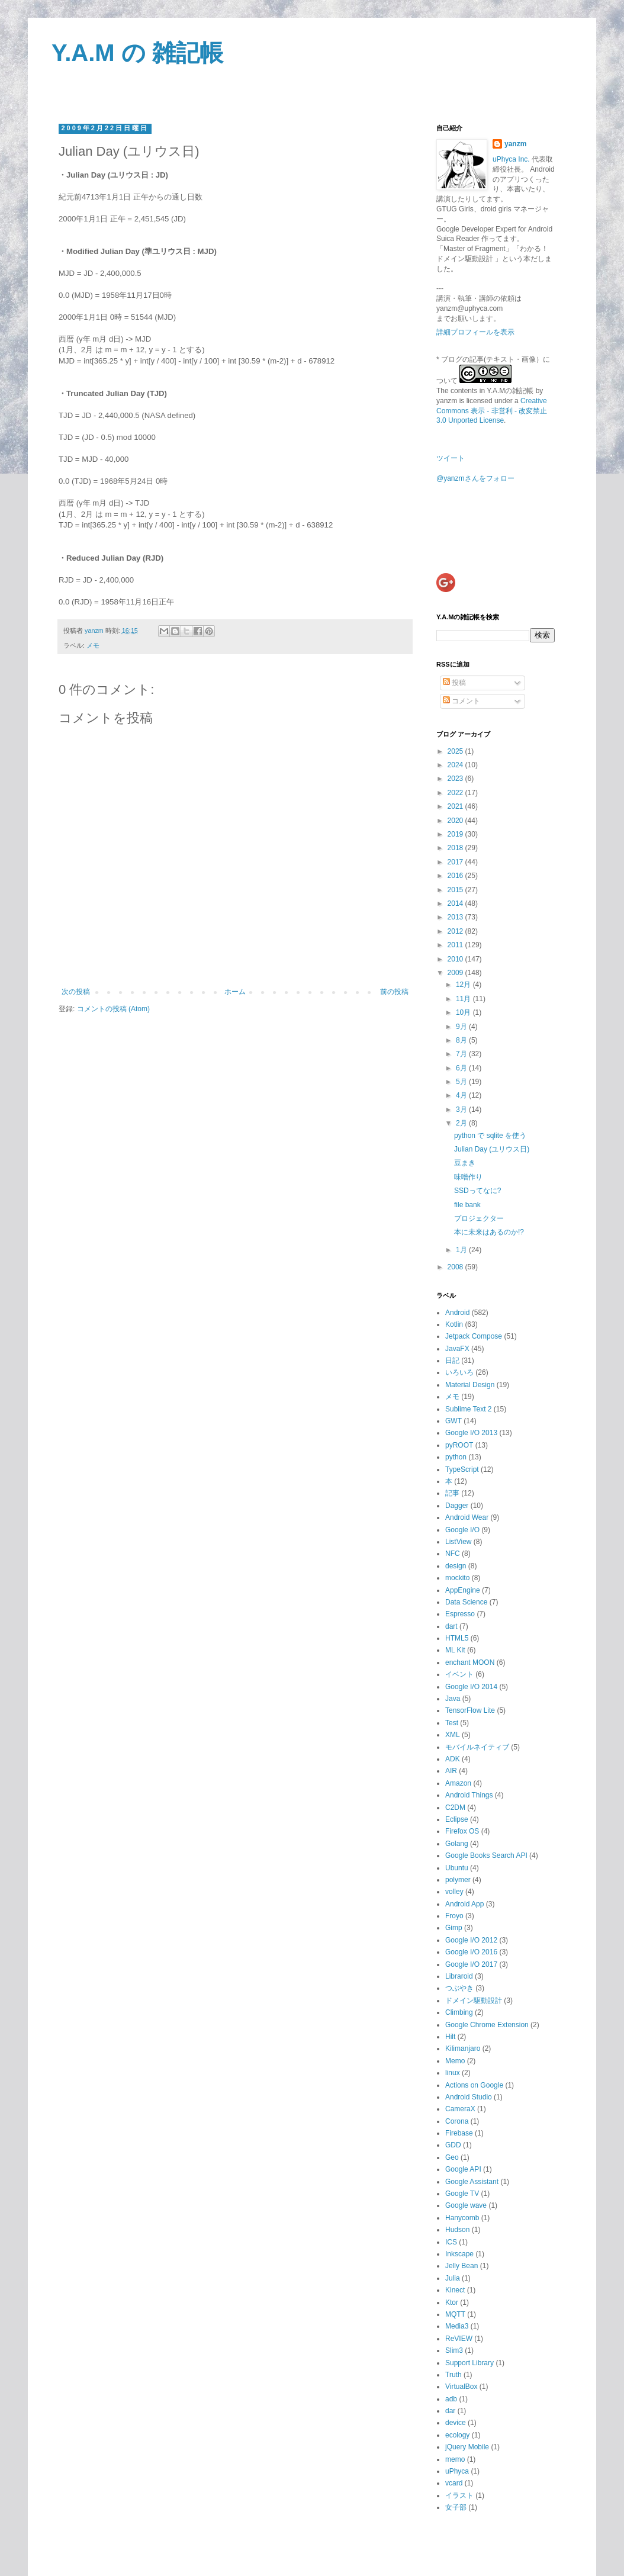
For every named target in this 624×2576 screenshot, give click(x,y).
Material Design (469, 1385)
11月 (464, 999)
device (455, 2423)
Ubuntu (456, 1868)
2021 (456, 806)
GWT (453, 1421)
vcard (453, 2483)
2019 (456, 834)
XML (452, 1735)
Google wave (466, 2205)
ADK (452, 1759)
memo (455, 2459)
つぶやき (459, 1988)
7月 (462, 1054)
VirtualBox (461, 2386)
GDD (453, 2145)
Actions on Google (474, 2085)
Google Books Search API (486, 1855)
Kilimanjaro (462, 2048)
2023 (456, 778)
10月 (464, 1012)
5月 (462, 1082)
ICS (451, 2242)
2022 (456, 793)
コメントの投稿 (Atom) (113, 1009)
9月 (462, 1026)
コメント (461, 701)
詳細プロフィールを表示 (475, 332)
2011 (456, 945)
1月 (462, 1250)
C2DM (455, 1807)
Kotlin (454, 1324)
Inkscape (459, 2254)
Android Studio (468, 2097)
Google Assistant (471, 2182)
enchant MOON (469, 1662)
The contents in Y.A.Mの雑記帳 (484, 391)
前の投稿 (394, 992)
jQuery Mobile (467, 2447)
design (455, 1566)
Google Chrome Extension (487, 2025)
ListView (458, 1542)
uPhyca (457, 2471)
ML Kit (455, 1650)
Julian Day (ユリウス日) (491, 1149)
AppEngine (462, 1590)
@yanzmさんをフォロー (475, 478)
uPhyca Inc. (511, 159)
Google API (463, 2169)
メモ (92, 645)
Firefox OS (462, 1831)
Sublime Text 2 (468, 1409)
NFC (452, 1553)
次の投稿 (76, 992)
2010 (456, 959)
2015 (456, 890)
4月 (462, 1095)
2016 (456, 875)
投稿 (454, 682)
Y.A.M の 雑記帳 (137, 53)
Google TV (462, 2193)
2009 (456, 973)
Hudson (457, 2230)
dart (451, 1626)
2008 (456, 1267)
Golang (456, 1843)
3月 (462, 1109)
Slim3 (454, 2350)
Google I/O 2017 (471, 1964)
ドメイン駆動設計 (473, 2000)
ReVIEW (458, 2338)
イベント (459, 1674)
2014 (456, 903)
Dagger (456, 1505)
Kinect (455, 2290)
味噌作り (468, 1177)
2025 (456, 751)
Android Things (469, 1795)
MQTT (455, 2314)
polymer (458, 1880)
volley (454, 1891)
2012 (456, 931)
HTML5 (456, 1638)
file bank (467, 1205)
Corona (456, 2121)
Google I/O (462, 1530)
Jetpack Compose (473, 1336)
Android (457, 1312)
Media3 (456, 2326)
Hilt (450, 2037)
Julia (452, 2278)
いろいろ (459, 1372)
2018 (456, 848)
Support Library (469, 2363)
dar (450, 2411)
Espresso (460, 1614)
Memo (455, 2061)
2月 (462, 1123)
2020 (456, 820)
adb (451, 2399)
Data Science (466, 1602)
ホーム (235, 992)
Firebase (459, 2133)
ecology (457, 2435)
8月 (462, 1040)
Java (452, 1698)
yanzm (515, 144)
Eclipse (456, 1819)
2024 (456, 765)
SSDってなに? (477, 1190)
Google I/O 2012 (471, 1940)
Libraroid (459, 1976)
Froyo (454, 1916)
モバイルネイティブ (477, 1747)
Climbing (459, 2012)
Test (451, 1723)
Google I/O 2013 (471, 1433)
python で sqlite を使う (490, 1135)
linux (452, 2073)
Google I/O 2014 (471, 1687)
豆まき (464, 1163)
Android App (464, 1904)
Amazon (458, 1783)
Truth (453, 2375)
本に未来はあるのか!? (489, 1232)
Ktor (451, 2302)
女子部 (456, 2507)
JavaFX (457, 1349)
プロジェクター (479, 1218)
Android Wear (466, 1517)
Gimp (453, 1928)
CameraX (460, 2109)
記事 (452, 1493)
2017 (456, 862)
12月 (464, 984)
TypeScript (462, 1469)
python (456, 1457)
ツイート (450, 458)
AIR (451, 1771)
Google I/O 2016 (471, 1952)
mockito (457, 1578)
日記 (452, 1360)
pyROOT (459, 1445)
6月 (462, 1068)
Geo (452, 2157)
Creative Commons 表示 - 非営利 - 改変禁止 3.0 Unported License (491, 411)
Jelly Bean (461, 2266)
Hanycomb (462, 2218)
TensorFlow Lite (470, 1710)
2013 (456, 917)
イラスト (459, 2495)
